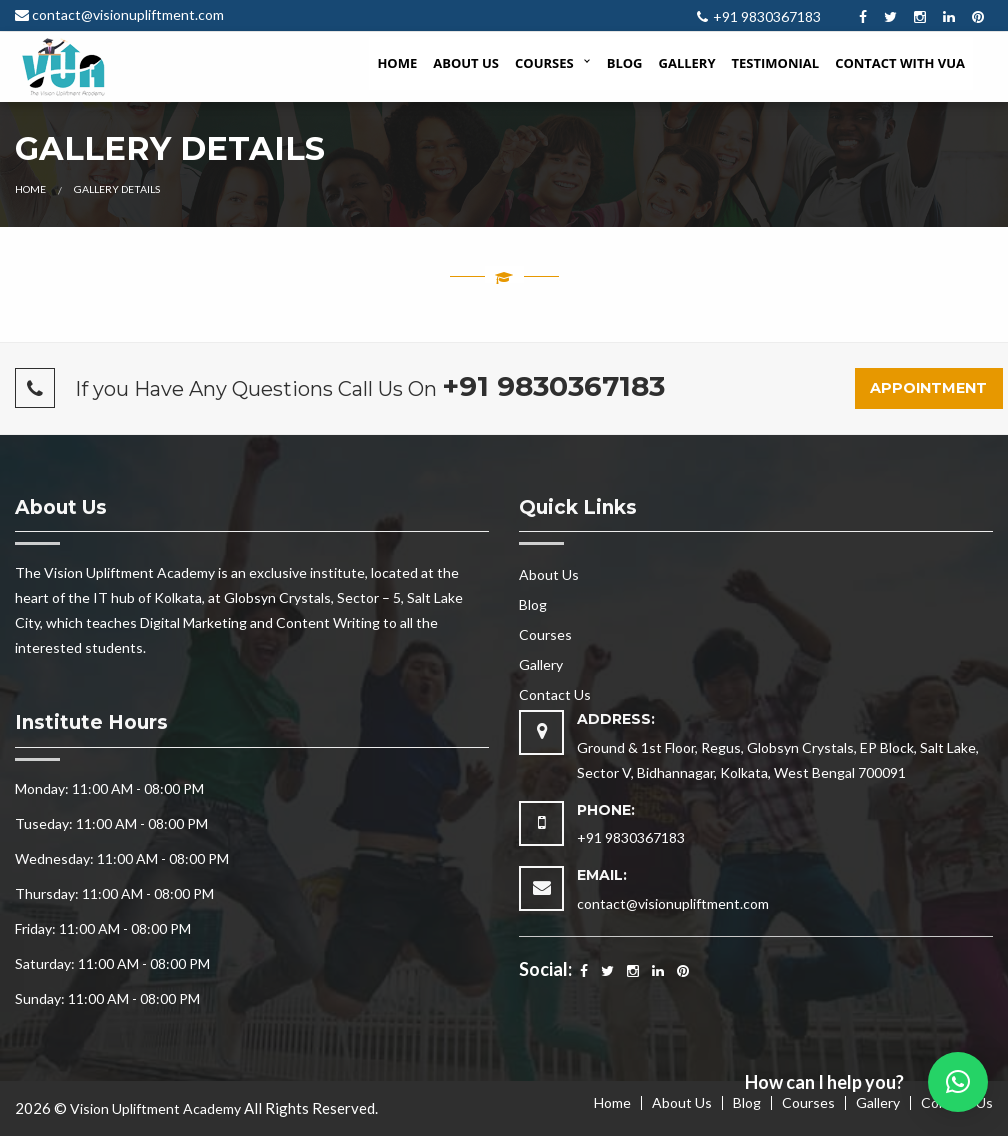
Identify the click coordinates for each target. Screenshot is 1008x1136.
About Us (466, 63)
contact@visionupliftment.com (128, 14)
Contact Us (555, 694)
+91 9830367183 (767, 17)
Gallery (687, 63)
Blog (625, 63)
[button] (958, 1082)
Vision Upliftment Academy (155, 1108)
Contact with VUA (900, 63)
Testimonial (776, 63)
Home (397, 63)
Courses (544, 63)
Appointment (928, 388)
